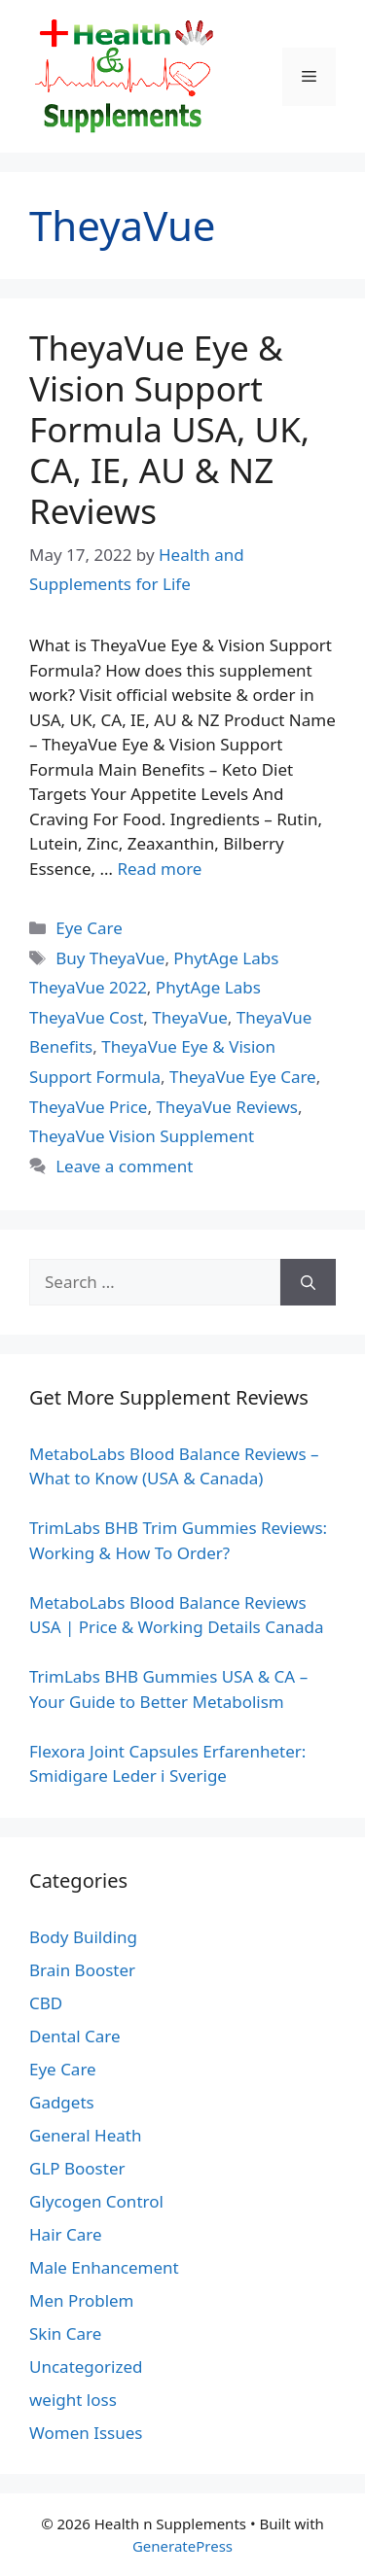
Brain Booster (82, 1970)
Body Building (83, 1937)
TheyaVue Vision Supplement (141, 1136)
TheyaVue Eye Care (242, 1076)
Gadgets (61, 2102)
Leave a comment (124, 1166)
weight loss (73, 2399)
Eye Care (89, 928)
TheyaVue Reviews (227, 1107)
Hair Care (65, 2234)
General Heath (85, 2135)
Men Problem (81, 2300)
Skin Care (65, 2333)
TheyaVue (190, 1017)
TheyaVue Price (88, 1107)
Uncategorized (86, 2366)
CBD (45, 2003)
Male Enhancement (104, 2267)
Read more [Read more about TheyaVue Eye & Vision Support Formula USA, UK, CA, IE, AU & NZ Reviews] (159, 868)
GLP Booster (77, 2168)
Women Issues (85, 2432)
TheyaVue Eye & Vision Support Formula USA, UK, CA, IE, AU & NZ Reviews (169, 429)
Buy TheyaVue (109, 958)
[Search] (308, 1282)
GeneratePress (182, 2546)
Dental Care (75, 2036)
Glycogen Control (96, 2201)
